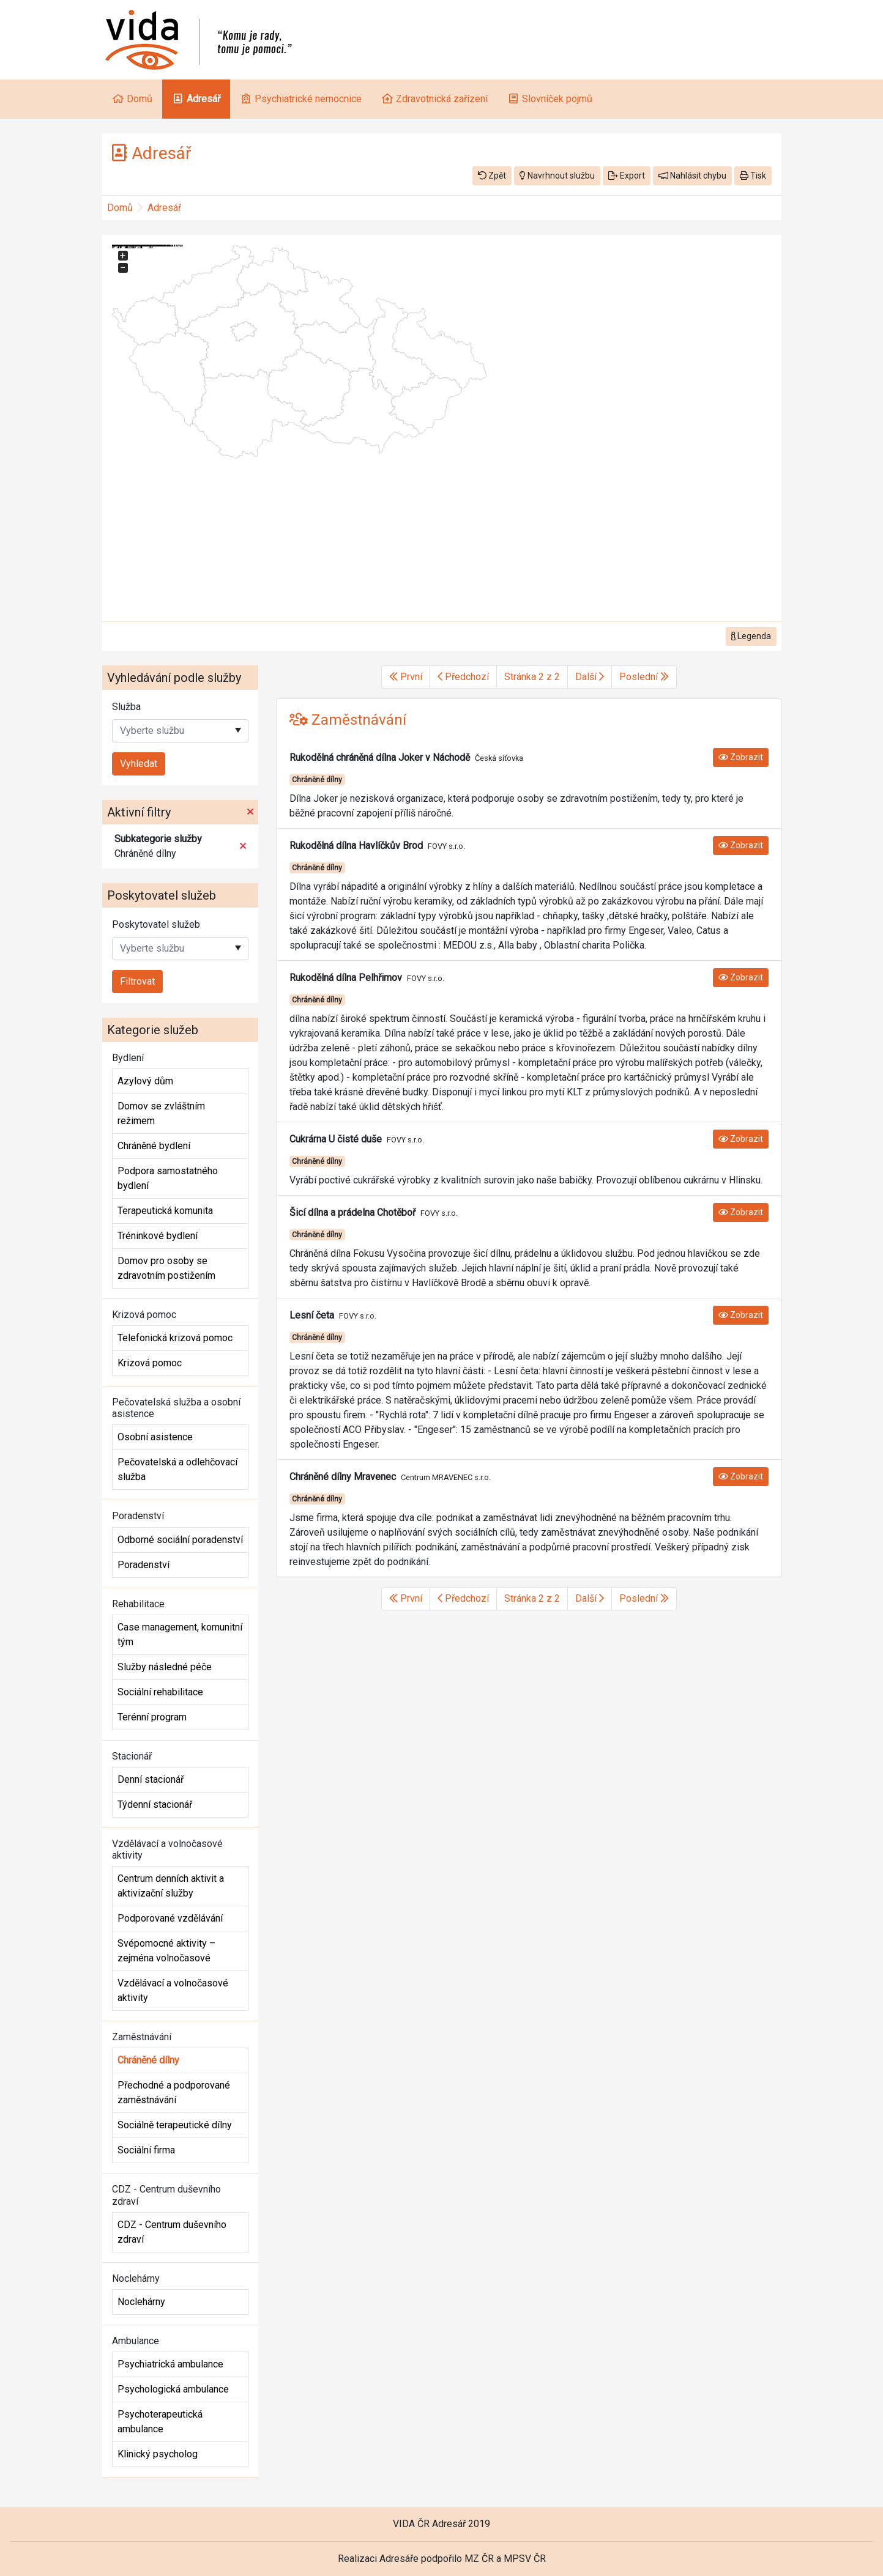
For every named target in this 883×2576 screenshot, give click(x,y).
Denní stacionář (150, 1779)
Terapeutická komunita (165, 1210)
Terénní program (152, 1717)
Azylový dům (145, 1081)
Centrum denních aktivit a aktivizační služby (170, 1886)
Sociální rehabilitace (160, 1692)
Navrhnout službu (557, 175)
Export (626, 175)
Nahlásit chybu (692, 175)
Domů (120, 207)
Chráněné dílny (148, 2060)
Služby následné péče (164, 1667)
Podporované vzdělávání (170, 1918)
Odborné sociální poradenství (180, 1539)
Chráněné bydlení (153, 1146)
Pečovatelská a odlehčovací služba (177, 1469)
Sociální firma (146, 2150)
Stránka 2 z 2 (532, 677)
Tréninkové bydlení (157, 1236)
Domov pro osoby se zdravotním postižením (166, 1268)
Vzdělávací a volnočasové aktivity (172, 1990)
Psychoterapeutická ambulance (160, 2421)
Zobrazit (740, 757)
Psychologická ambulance (173, 2389)
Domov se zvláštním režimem (161, 1113)
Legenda (751, 636)
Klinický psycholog (157, 2454)
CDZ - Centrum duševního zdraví (171, 2232)
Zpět (492, 175)
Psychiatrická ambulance (170, 2364)
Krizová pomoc (149, 1363)
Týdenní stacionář (154, 1804)
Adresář (164, 207)
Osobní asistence (155, 1437)
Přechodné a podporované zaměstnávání (173, 2092)
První (405, 677)
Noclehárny (141, 2302)
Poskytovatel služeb (156, 924)
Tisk (753, 175)
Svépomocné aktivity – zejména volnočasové (166, 1951)
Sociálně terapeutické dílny (174, 2125)
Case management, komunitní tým (179, 1634)
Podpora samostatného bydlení (167, 1178)
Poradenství (143, 1565)
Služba (126, 706)
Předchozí (463, 677)
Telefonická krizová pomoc (175, 1338)
